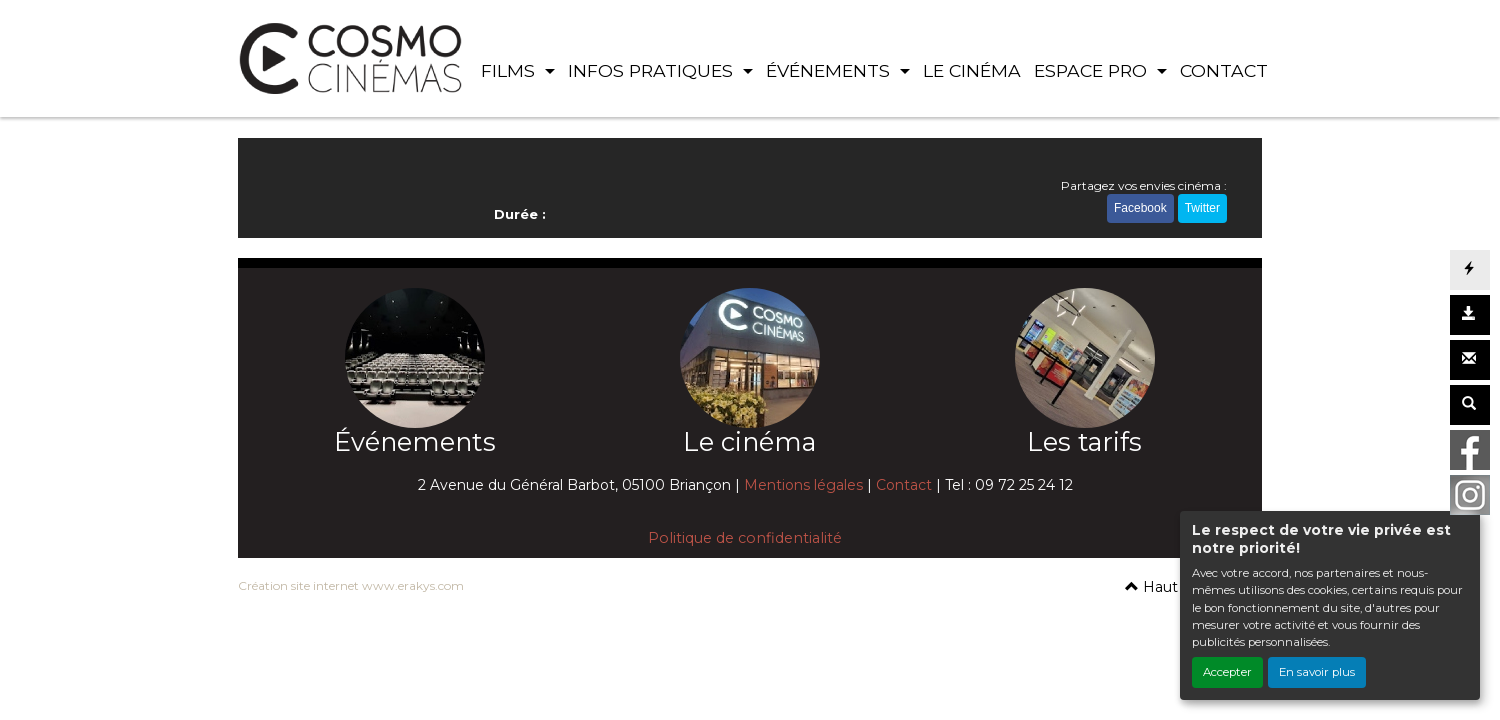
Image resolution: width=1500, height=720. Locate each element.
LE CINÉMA (972, 70)
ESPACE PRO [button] (1093, 70)
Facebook (1140, 208)
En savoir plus (1317, 672)
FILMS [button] (510, 70)
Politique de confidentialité (745, 538)
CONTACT (1224, 70)
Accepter (1227, 672)
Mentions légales (803, 485)
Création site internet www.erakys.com (351, 585)
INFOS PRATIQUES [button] (653, 70)
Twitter (1202, 208)
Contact (904, 485)
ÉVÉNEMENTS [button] (830, 70)
